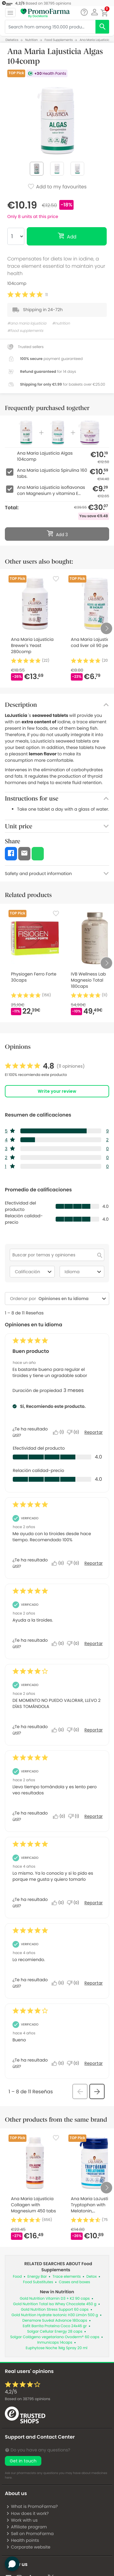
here (8, 2477)
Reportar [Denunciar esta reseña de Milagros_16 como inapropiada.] (94, 1730)
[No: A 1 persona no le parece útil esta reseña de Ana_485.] (75, 1816)
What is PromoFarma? (32, 2506)
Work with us (22, 2520)
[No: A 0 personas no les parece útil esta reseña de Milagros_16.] (74, 1730)
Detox (91, 2276)
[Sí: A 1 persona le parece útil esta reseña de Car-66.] (60, 1432)
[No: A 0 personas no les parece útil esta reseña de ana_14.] (74, 1643)
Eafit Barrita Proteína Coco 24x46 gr (55, 2326)
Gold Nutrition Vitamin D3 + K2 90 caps (55, 2298)
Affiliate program (26, 2527)
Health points (22, 2540)
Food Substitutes (38, 2282)
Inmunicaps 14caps (54, 2342)
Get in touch (23, 2461)
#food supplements (25, 330)
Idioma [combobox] (84, 1271)
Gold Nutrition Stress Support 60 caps (55, 2309)
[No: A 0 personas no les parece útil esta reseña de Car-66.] (74, 1432)
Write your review (57, 1091)
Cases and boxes (74, 2282)
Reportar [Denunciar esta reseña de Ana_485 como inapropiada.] (94, 1816)
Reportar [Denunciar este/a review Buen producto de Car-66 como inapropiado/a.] (94, 1432)
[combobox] (68, 1298)
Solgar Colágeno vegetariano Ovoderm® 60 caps (54, 2337)
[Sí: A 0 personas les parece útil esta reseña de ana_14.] (59, 1643)
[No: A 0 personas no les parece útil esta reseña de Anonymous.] (74, 1903)
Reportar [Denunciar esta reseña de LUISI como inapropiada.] (94, 1563)
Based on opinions (27, 2399)
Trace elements (67, 2276)
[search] (102, 27)
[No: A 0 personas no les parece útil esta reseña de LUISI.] (74, 1563)
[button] (94, 12)
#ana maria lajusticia (26, 323)
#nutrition (61, 323)
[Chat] (84, 12)
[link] (45, 1066)
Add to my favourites (57, 187)
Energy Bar (37, 2276)
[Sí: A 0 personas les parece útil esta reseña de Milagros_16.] (59, 1730)
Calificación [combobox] (34, 1271)
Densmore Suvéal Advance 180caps (54, 2320)
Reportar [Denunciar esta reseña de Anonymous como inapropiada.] (94, 1903)
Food (17, 2276)
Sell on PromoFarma (30, 2534)
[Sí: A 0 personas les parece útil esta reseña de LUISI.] (59, 1563)
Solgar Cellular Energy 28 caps (54, 2331)
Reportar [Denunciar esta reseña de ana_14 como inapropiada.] (94, 1643)
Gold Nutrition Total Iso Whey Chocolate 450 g (54, 2304)
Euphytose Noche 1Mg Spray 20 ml (57, 2348)
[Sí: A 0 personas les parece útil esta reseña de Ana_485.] (60, 1816)
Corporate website (28, 2547)
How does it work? (27, 2513)
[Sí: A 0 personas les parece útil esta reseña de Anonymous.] (59, 1903)
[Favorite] (56, 579)
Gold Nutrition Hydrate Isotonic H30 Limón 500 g (55, 2315)
